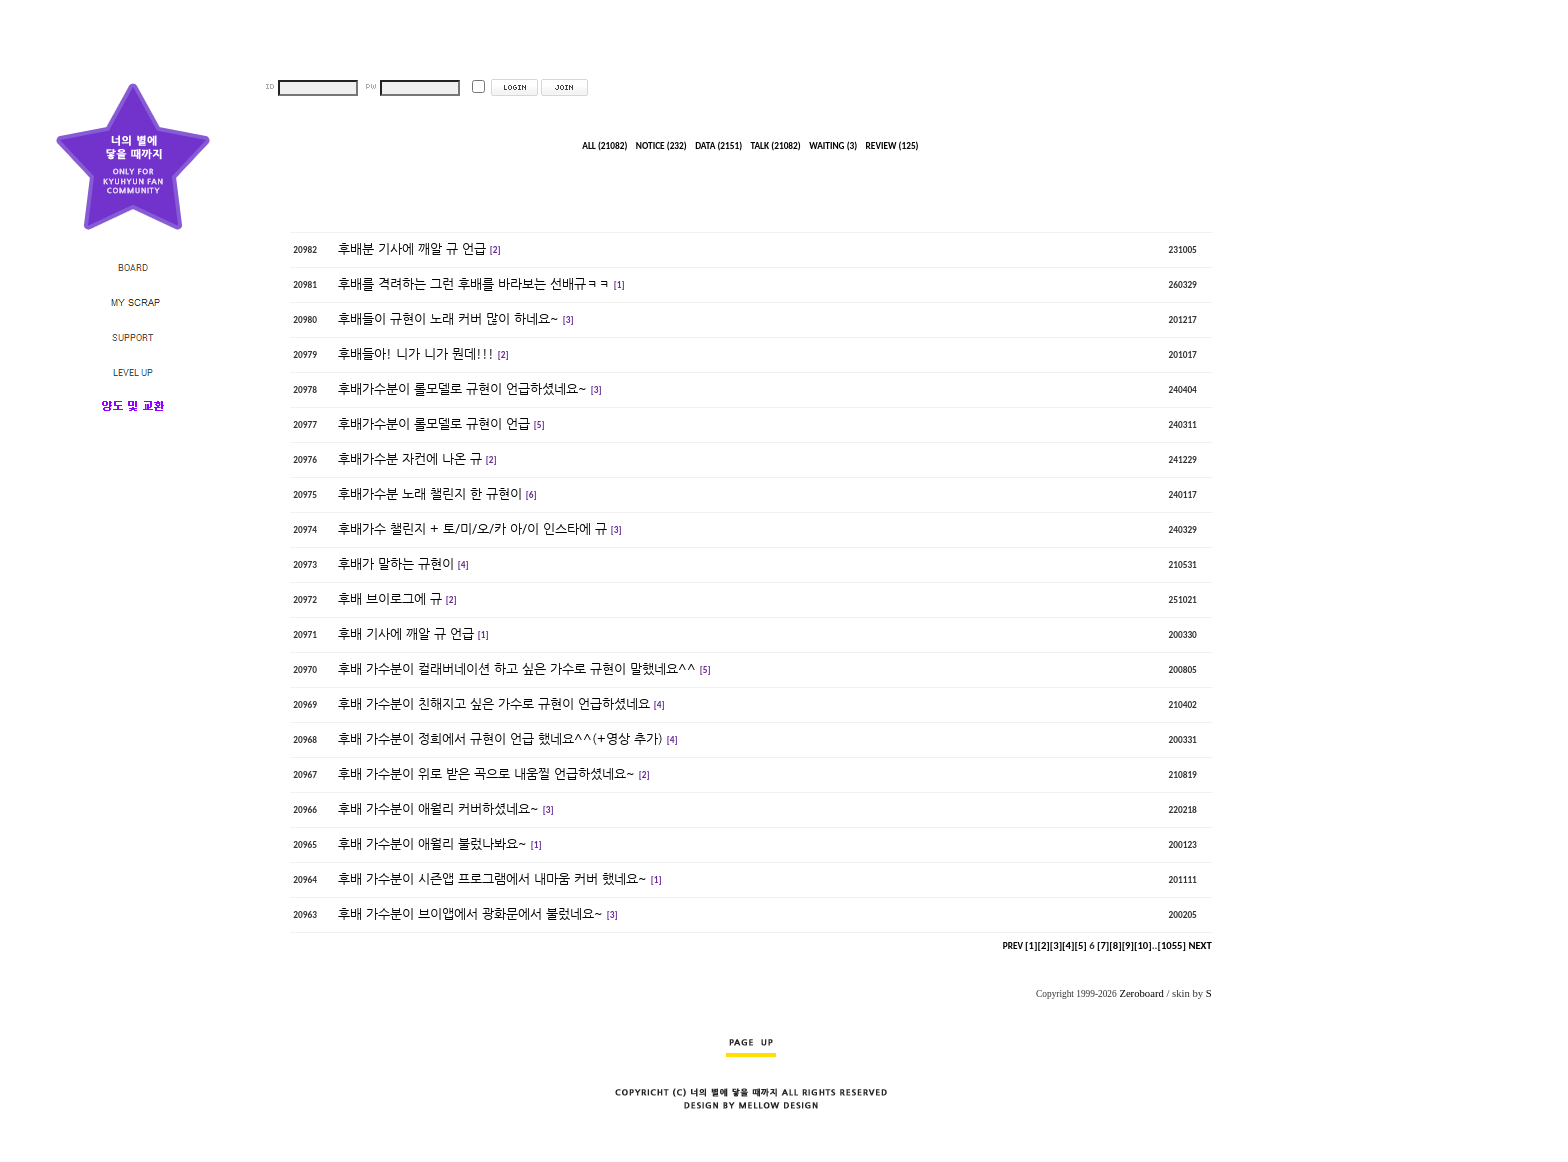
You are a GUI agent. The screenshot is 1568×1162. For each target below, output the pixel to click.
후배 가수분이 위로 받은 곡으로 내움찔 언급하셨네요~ (486, 773)
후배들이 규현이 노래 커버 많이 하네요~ (448, 318)
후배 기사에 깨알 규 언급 (406, 633)
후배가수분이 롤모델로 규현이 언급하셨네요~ (462, 388)
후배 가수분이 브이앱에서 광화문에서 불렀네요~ (470, 913)
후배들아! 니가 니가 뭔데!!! (416, 353)
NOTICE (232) (661, 146)
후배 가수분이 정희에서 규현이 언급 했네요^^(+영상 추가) (500, 738)
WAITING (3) (833, 146)
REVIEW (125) (892, 146)
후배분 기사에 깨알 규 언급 (412, 248)
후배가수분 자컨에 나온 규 (410, 458)
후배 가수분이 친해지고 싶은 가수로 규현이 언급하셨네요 (494, 703)
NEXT (1199, 945)
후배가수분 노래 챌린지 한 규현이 (430, 493)
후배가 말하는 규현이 (396, 563)
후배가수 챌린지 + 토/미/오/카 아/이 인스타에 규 (472, 528)
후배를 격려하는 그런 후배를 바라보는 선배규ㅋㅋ (474, 283)
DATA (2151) (718, 146)
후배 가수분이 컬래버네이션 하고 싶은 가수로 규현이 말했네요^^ (517, 668)
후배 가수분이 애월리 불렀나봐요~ (432, 843)
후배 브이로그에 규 (390, 598)
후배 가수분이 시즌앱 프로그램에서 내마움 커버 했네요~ (492, 878)
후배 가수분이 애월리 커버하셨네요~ (438, 808)
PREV (1013, 946)
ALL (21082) (604, 146)
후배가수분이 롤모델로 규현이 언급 (434, 423)
